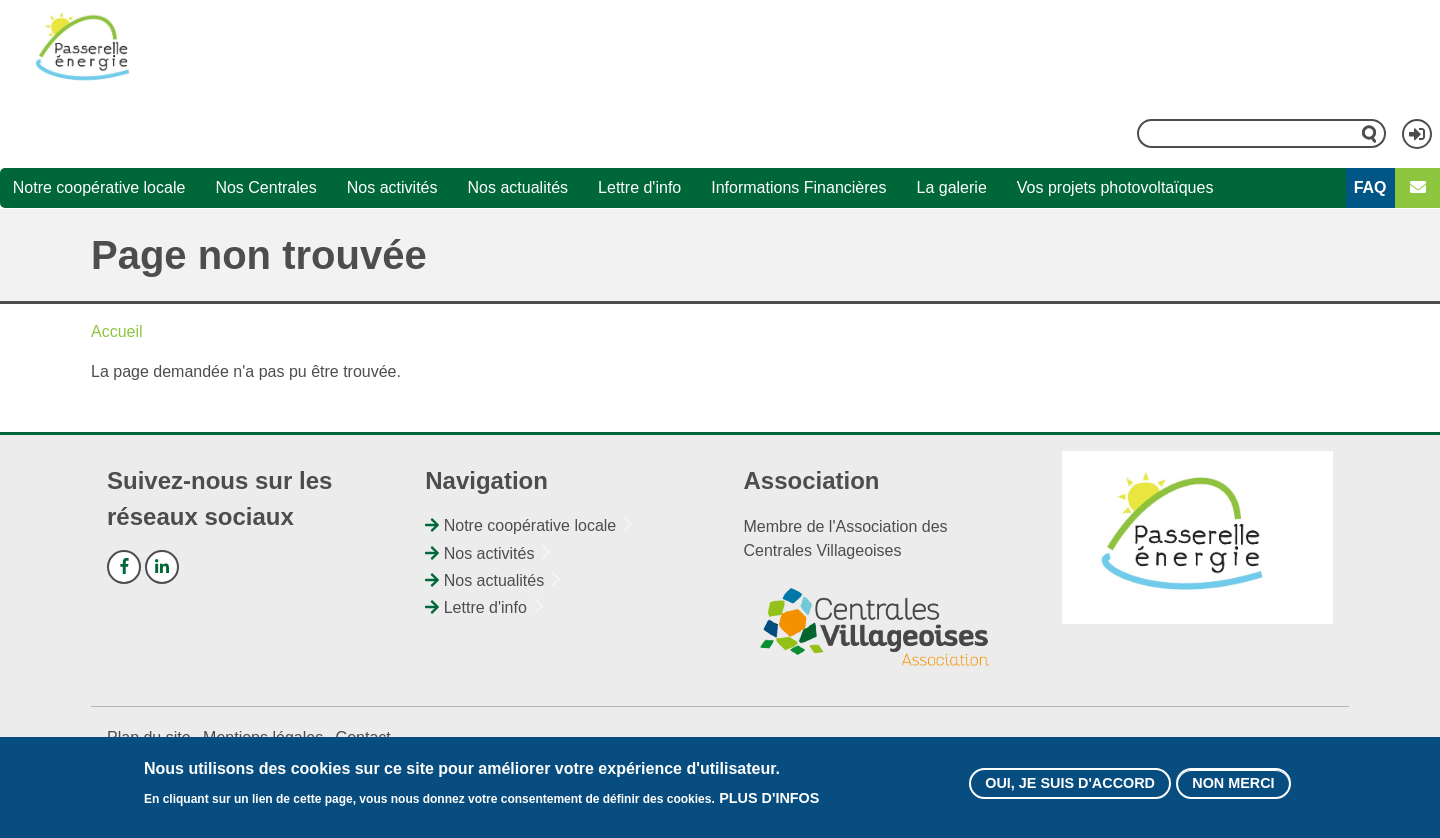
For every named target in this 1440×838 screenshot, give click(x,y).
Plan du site (149, 737)
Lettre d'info (639, 187)
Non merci (1233, 784)
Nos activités (392, 187)
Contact (363, 737)
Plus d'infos (769, 800)
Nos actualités (518, 187)
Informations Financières (798, 187)
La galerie (952, 187)
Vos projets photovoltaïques (1115, 187)
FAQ (1370, 187)
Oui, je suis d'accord (1070, 784)
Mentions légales (263, 737)
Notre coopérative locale (99, 187)
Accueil (117, 331)
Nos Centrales (265, 187)
